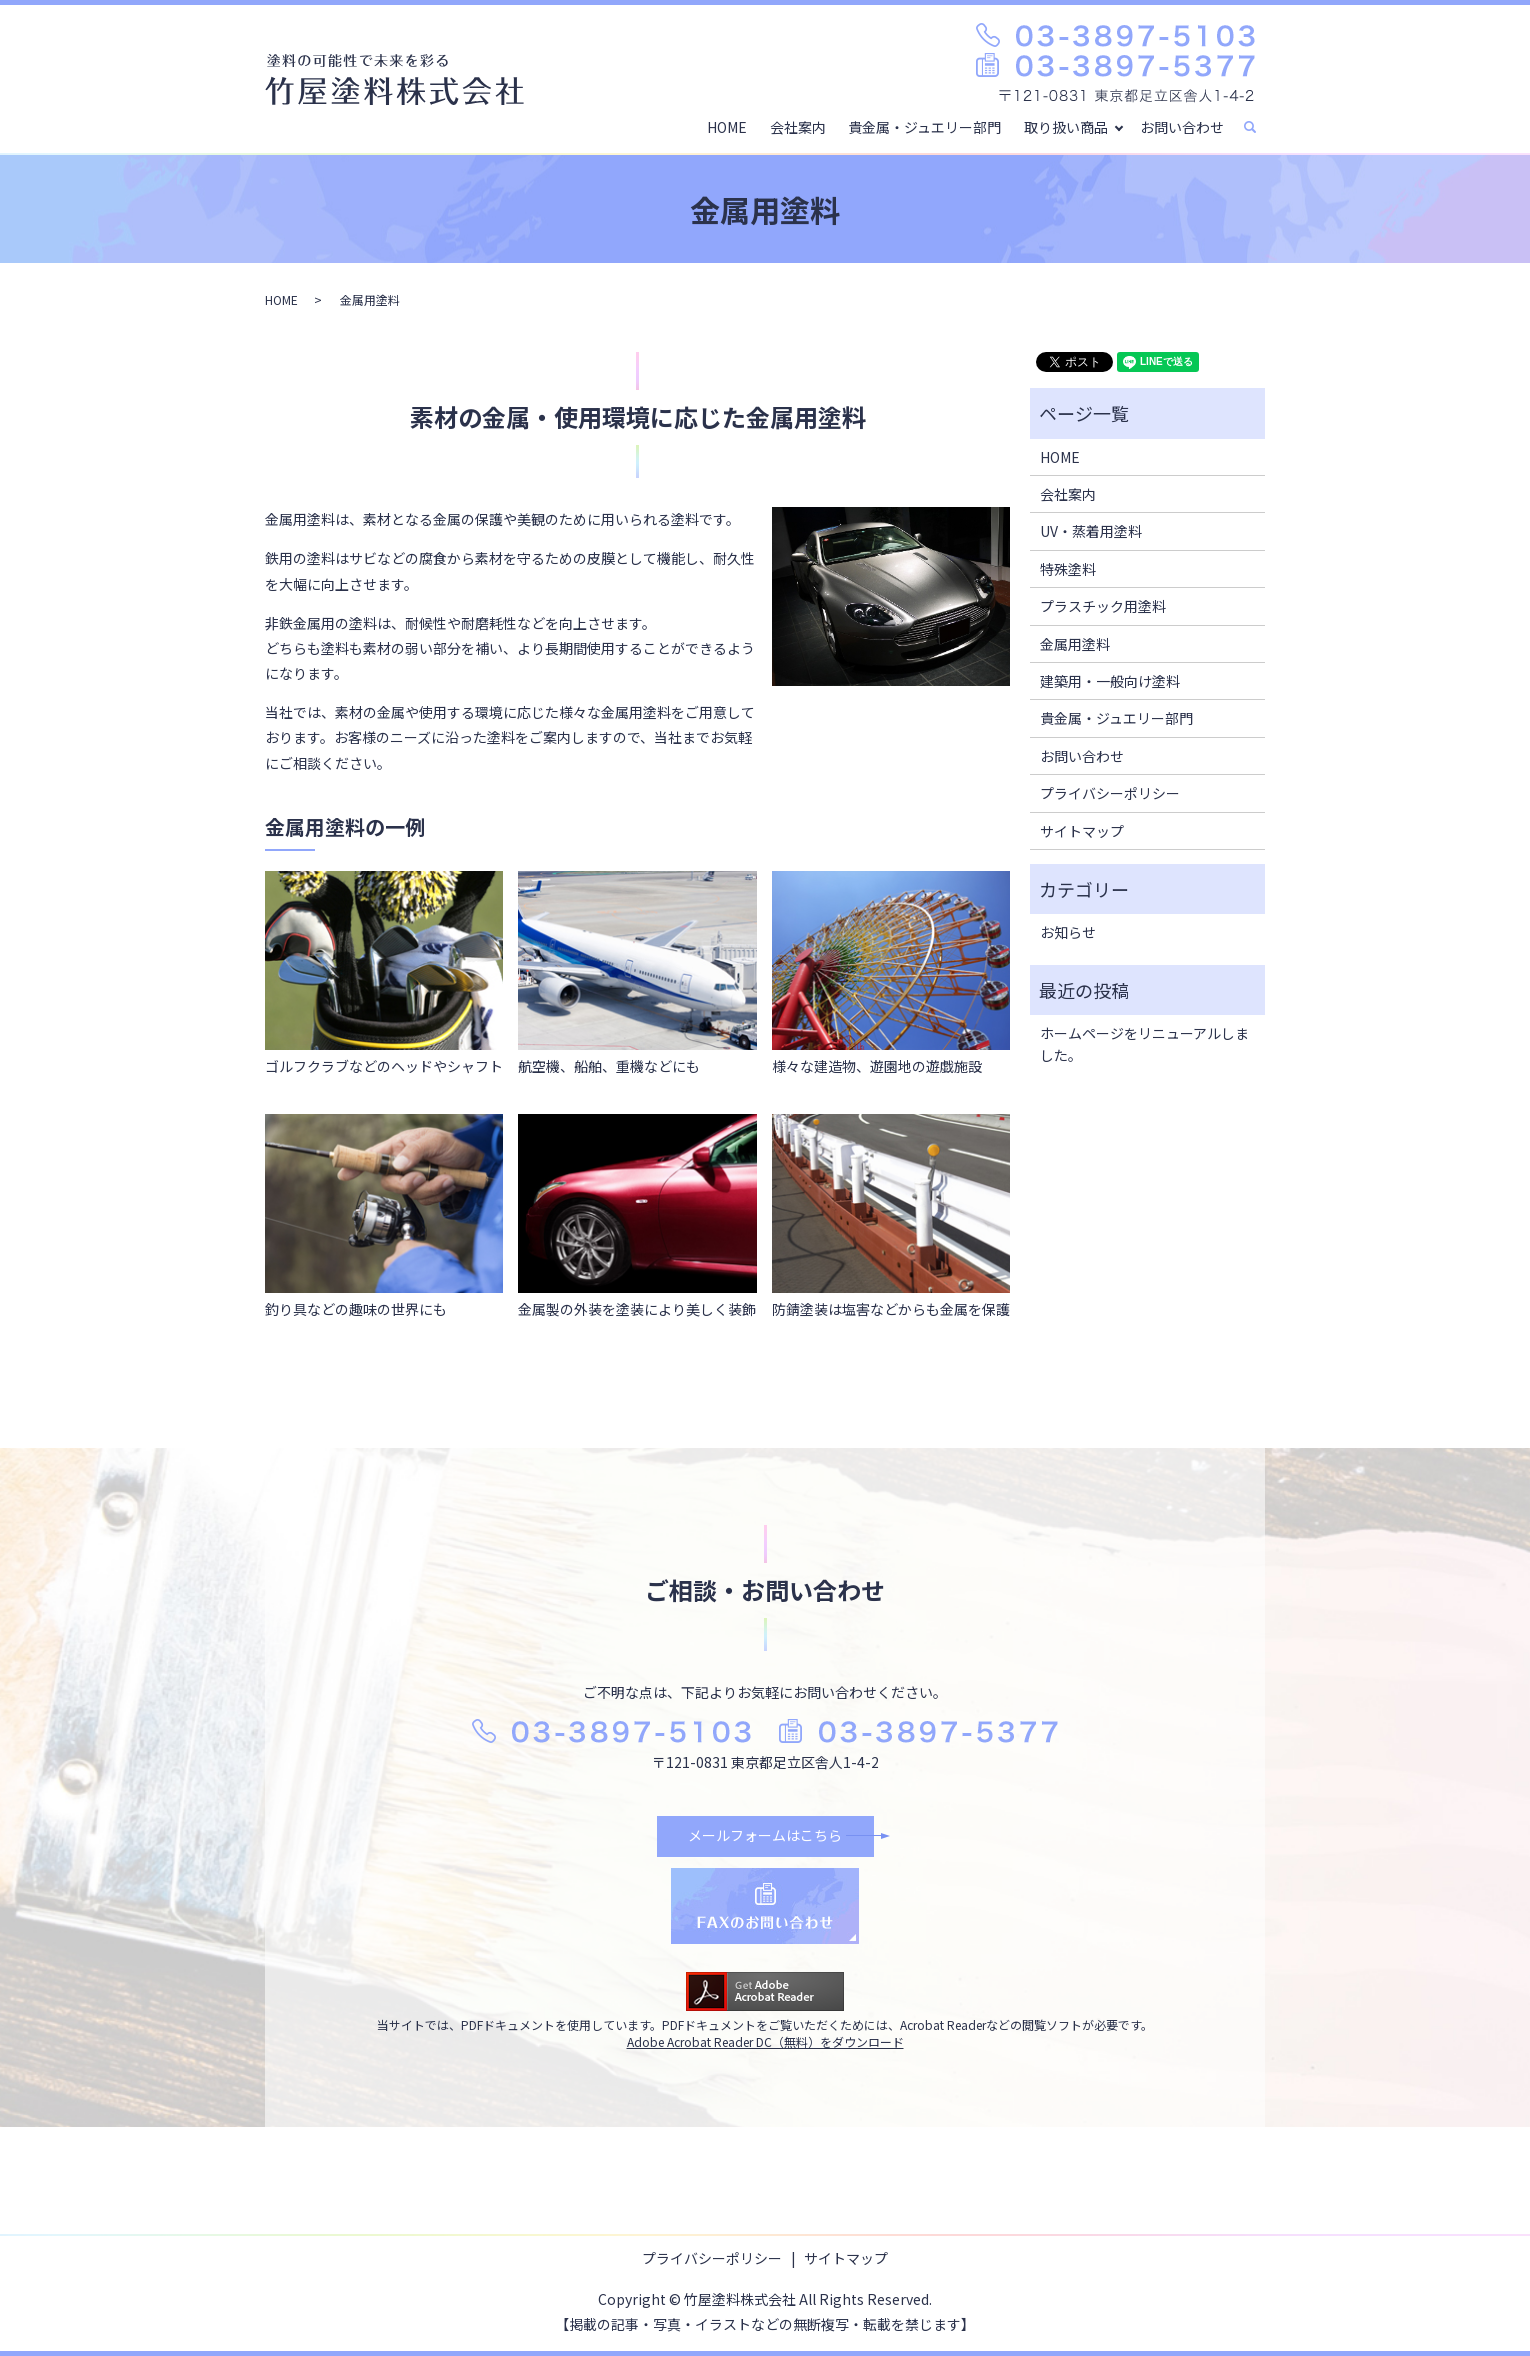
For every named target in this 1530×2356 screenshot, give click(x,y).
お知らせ (1068, 932)
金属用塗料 (1075, 644)
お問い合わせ (1182, 126)
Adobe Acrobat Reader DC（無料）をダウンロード (765, 2041)
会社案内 (798, 126)
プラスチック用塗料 (1103, 606)
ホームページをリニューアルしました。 (1144, 1044)
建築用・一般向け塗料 (1110, 681)
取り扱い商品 (1066, 126)
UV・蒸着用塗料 (1091, 531)
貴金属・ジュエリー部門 (924, 126)
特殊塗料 (1068, 569)
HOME (728, 126)
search (1259, 127)
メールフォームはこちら (765, 1835)
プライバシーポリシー (1110, 793)
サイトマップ (1082, 831)
